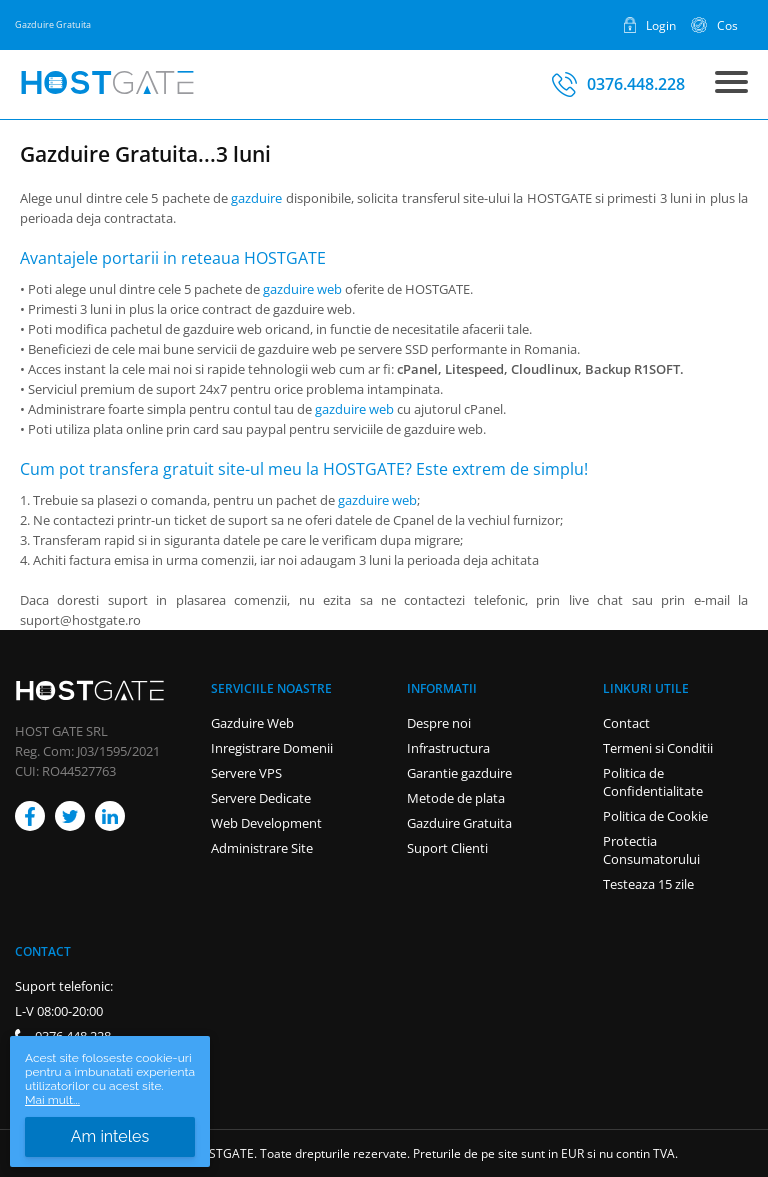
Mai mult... (52, 1100)
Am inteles (110, 1136)
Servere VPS (246, 773)
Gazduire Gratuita (459, 823)
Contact (626, 723)
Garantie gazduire (459, 773)
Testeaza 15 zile (648, 884)
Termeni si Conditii (658, 748)
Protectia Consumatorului (651, 850)
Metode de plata (456, 798)
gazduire (256, 198)
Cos (727, 25)
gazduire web (302, 289)
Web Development (266, 823)
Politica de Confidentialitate (653, 782)
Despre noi (439, 723)
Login (661, 25)
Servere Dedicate (261, 798)
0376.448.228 (636, 84)
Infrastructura (448, 748)
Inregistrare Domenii (272, 748)
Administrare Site (262, 848)
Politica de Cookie (655, 816)
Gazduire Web (252, 723)
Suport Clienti (447, 848)
